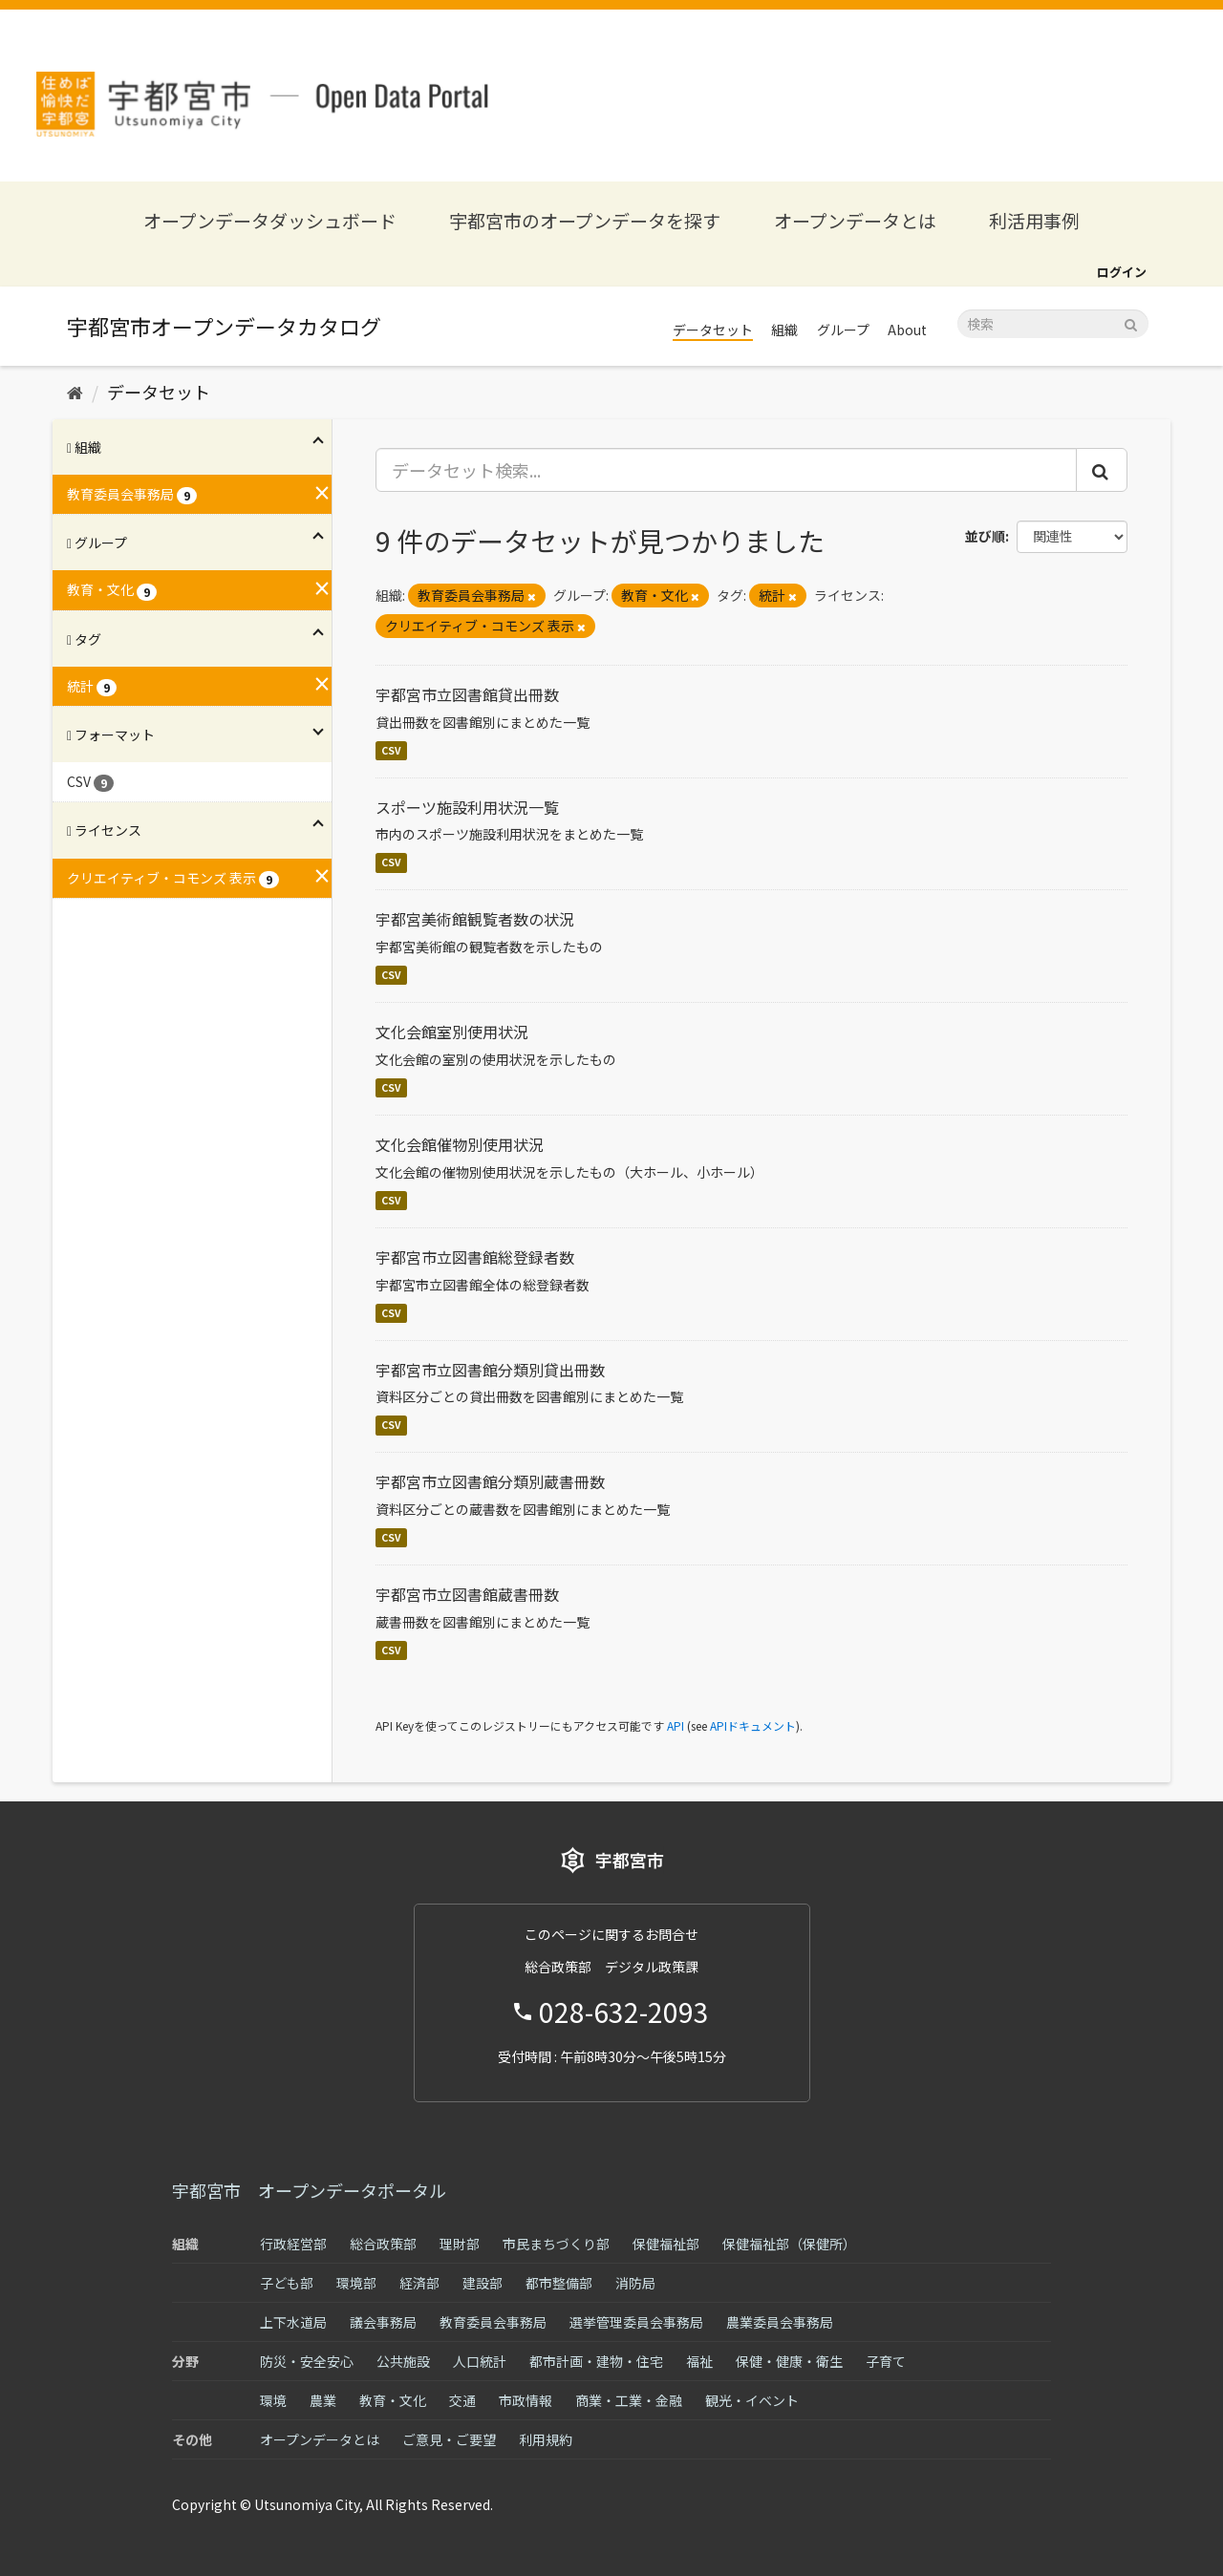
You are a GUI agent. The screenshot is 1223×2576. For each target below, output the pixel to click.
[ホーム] (75, 391)
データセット (713, 329)
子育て (886, 2361)
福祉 (699, 2361)
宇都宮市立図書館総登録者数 (474, 1256)
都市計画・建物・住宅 (596, 2361)
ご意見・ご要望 (449, 2439)
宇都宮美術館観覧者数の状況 (474, 918)
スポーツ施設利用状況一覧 (467, 807)
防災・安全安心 (307, 2361)
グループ (843, 329)
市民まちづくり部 (556, 2243)
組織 (784, 329)
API (675, 1725)
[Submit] (1131, 322)
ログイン (1122, 272)
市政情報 (525, 2400)
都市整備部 (559, 2282)
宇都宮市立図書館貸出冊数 (467, 694)
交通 (462, 2400)
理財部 (460, 2243)
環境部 (356, 2282)
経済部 (419, 2282)
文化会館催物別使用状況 (459, 1144)
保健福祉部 (666, 2243)
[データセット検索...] (726, 470)
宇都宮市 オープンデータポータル (309, 2190)
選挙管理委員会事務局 (636, 2321)
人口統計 (479, 2361)
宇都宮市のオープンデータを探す (584, 220)
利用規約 (545, 2439)
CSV (391, 750)
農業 (323, 2400)
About (907, 329)
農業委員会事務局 (779, 2321)
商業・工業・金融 (628, 2400)
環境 (273, 2400)
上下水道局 (293, 2321)
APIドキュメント (753, 1725)
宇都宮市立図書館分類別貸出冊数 (490, 1369)
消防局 (635, 2282)
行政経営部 (293, 2243)
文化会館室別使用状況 (451, 1031)
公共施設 (403, 2361)
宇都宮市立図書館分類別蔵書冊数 (490, 1481)
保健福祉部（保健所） (789, 2243)
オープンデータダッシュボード (270, 220)
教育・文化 (392, 2400)
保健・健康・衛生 (789, 2361)
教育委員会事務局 (493, 2321)
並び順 (985, 535)
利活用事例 (1034, 220)
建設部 (482, 2282)
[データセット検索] (1052, 323)
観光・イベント (752, 2400)
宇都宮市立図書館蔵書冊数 (467, 1594)
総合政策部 (383, 2243)
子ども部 (286, 2282)
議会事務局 (383, 2321)
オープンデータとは (855, 220)
